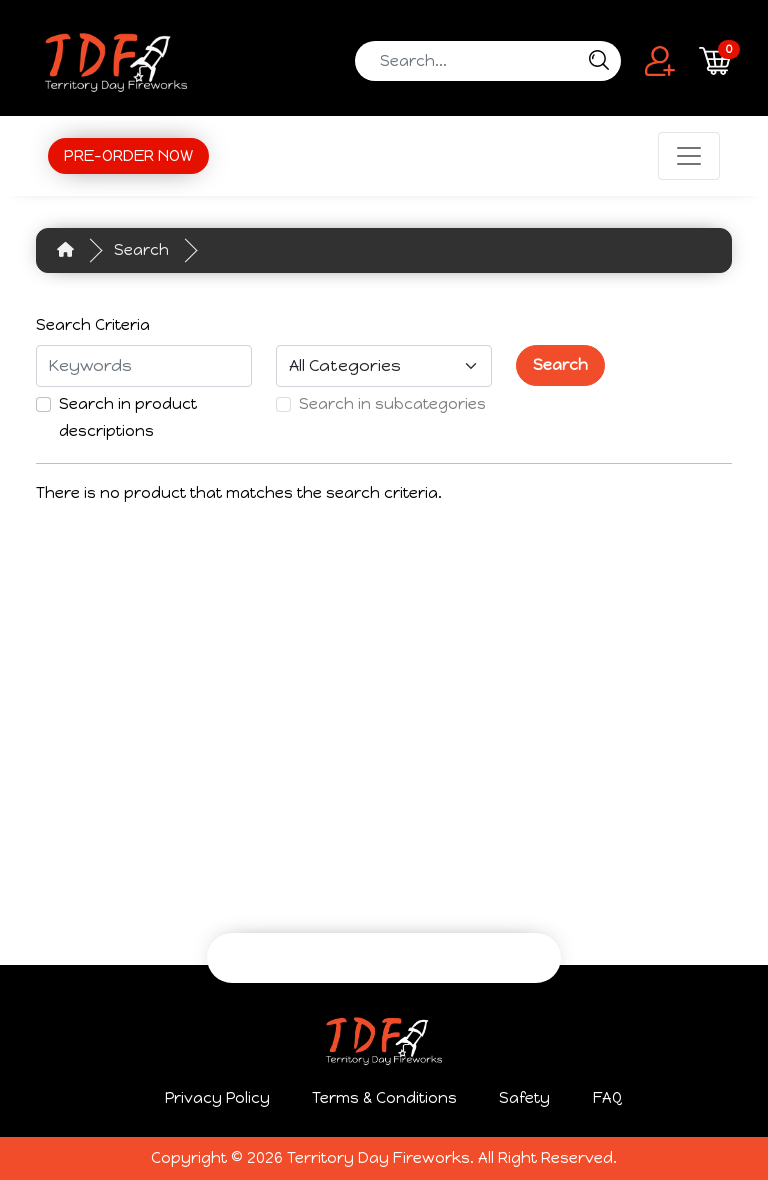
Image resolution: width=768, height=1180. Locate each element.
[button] (660, 60)
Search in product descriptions (128, 417)
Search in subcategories (392, 404)
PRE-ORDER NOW (128, 155)
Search (141, 250)
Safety (524, 1098)
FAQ (608, 1098)
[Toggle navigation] (689, 156)
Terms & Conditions (384, 1098)
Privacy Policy (217, 1098)
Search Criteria (93, 325)
